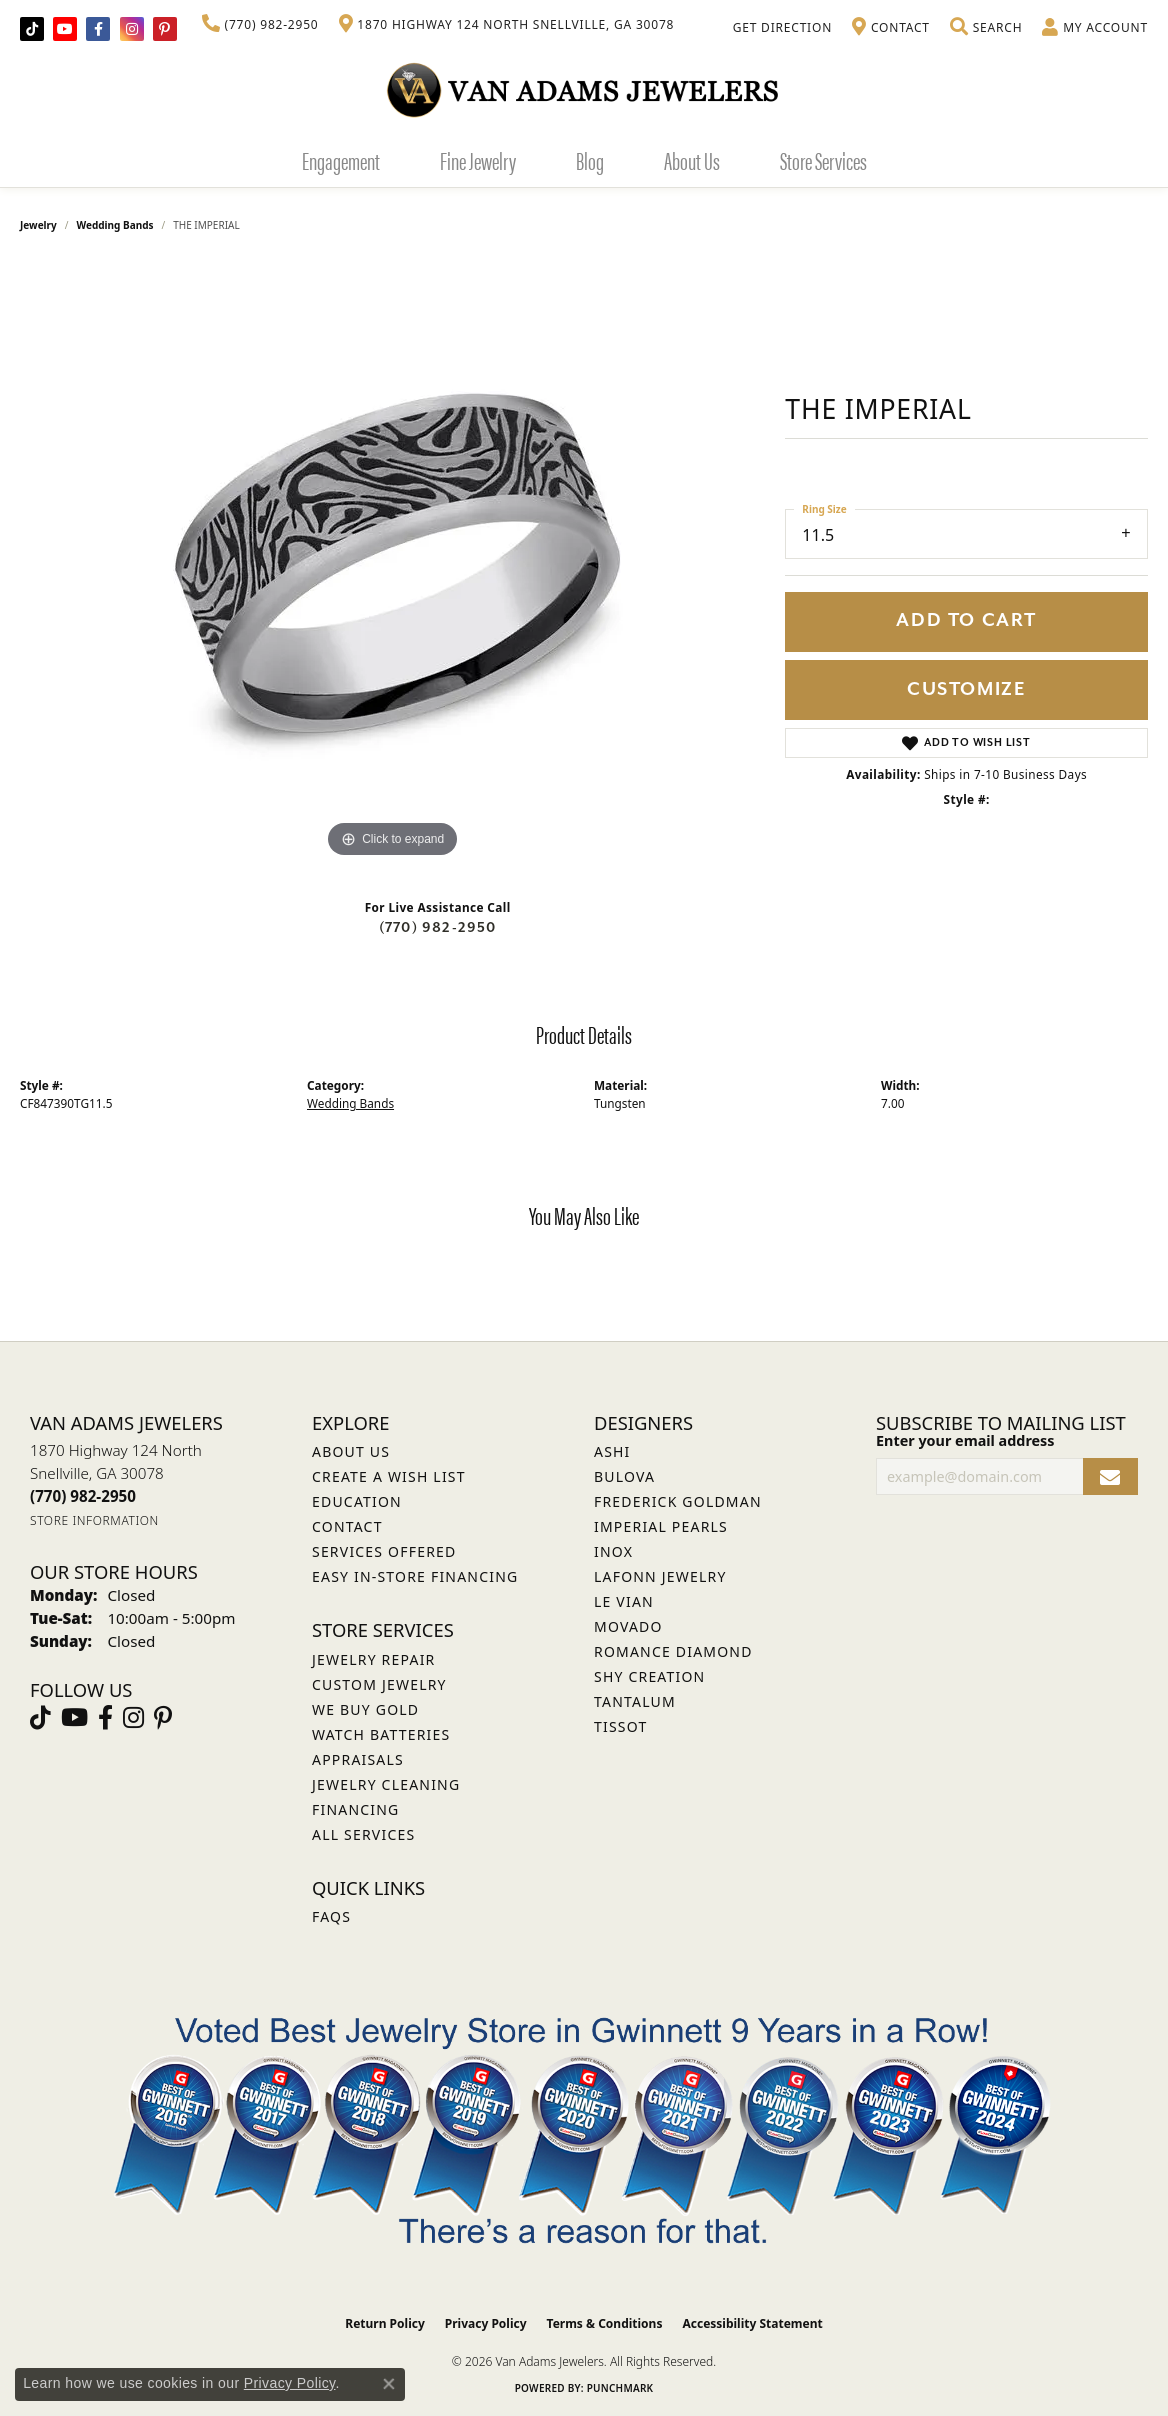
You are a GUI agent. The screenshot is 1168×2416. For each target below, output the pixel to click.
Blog (590, 160)
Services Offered (384, 1551)
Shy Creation (649, 1676)
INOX (613, 1551)
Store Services (823, 160)
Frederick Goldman (678, 1501)
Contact (347, 1526)
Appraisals (358, 1759)
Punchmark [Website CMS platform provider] (620, 2388)
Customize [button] (966, 689)
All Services (363, 1834)
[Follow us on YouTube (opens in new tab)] (65, 29)
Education (357, 1501)
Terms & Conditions (605, 2323)
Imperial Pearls (661, 1526)
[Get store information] (94, 1520)
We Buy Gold (365, 1709)
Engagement (341, 160)
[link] (260, 25)
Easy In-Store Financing (415, 1576)
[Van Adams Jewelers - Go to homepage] (584, 89)
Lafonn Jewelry (660, 1576)
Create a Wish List (389, 1476)
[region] (393, 563)
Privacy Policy (486, 2323)
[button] (986, 28)
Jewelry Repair (373, 1659)
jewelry (38, 225)
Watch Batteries (381, 1734)
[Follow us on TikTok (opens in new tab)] (32, 29)
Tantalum (635, 1701)
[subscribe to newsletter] (1110, 1476)
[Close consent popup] (389, 2384)
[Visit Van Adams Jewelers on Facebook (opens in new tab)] (98, 29)
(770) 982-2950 (438, 927)
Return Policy (385, 2323)
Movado (628, 1626)
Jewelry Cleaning (386, 1784)
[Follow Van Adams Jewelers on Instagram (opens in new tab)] (132, 29)
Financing (355, 1809)
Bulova (624, 1476)
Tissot (620, 1726)
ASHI (612, 1451)
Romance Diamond (673, 1651)
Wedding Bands (115, 225)
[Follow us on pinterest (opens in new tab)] (165, 29)
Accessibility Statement (752, 2323)
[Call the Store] (83, 1496)
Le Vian (624, 1601)
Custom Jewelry (379, 1684)
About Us (692, 160)
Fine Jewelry (478, 160)
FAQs (331, 1916)
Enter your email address (965, 1440)
